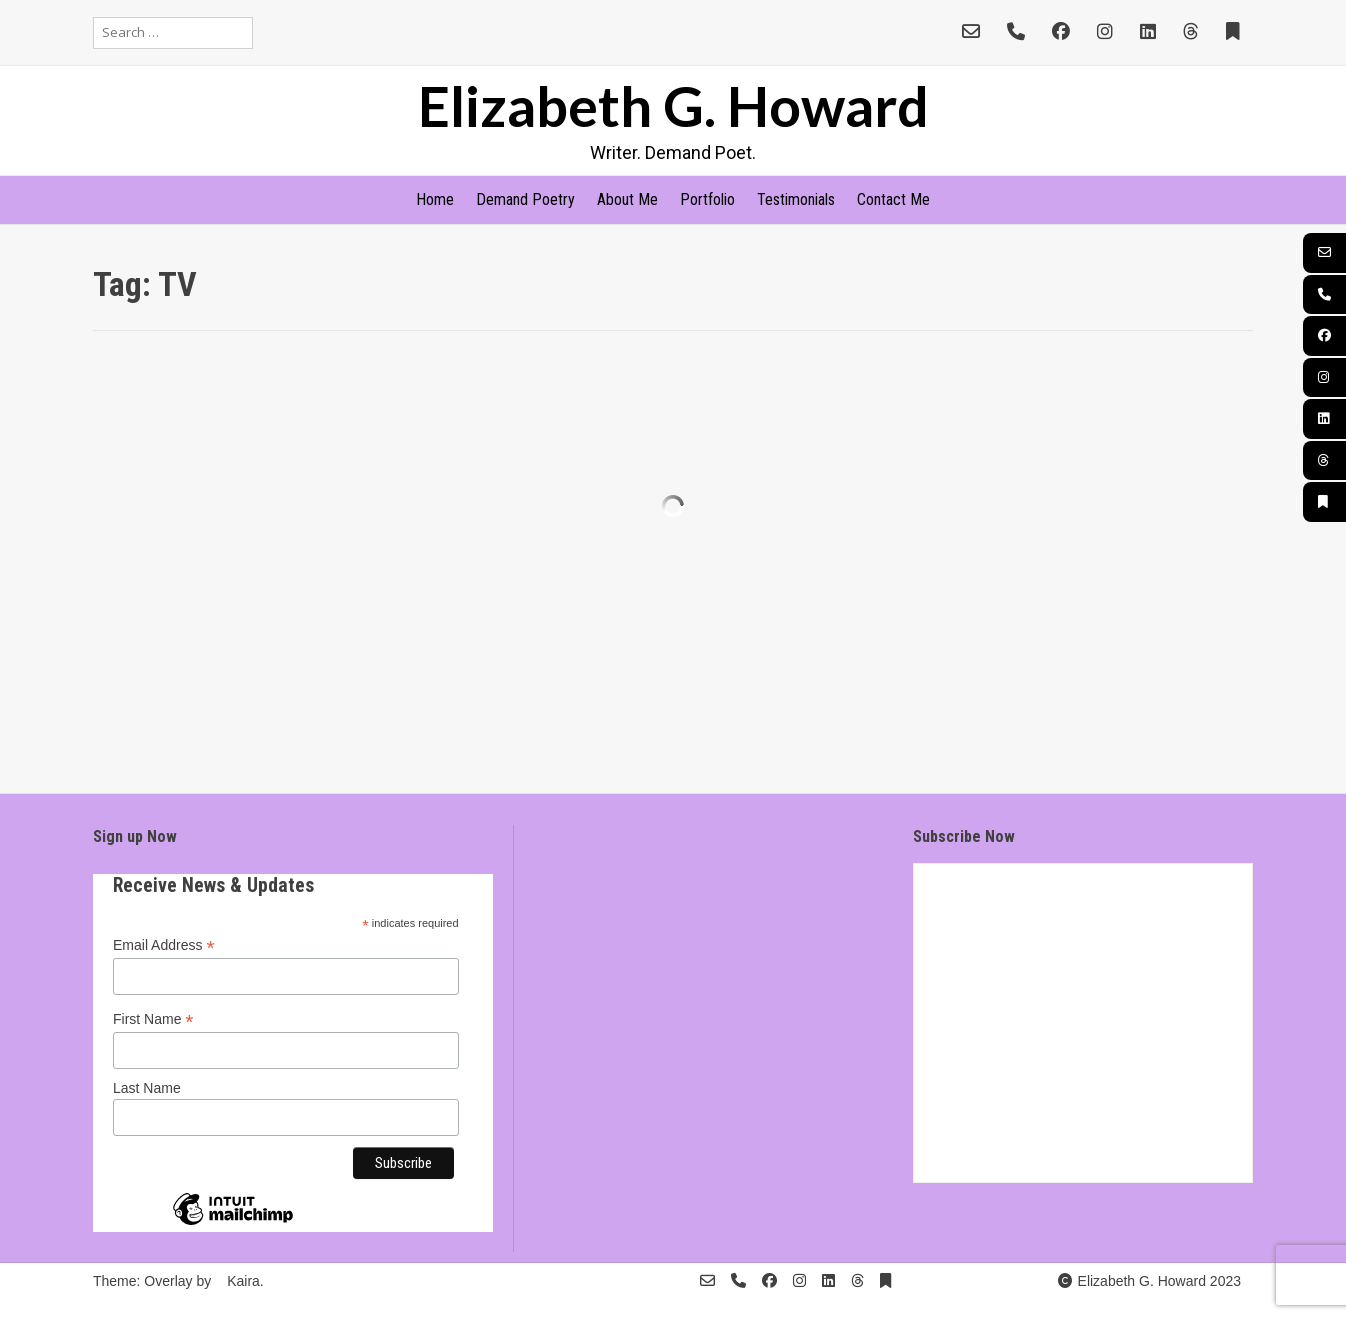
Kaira (243, 1281)
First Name (153, 1019)
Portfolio (707, 199)
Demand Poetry (525, 199)
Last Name (147, 1088)
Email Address (164, 945)
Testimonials (796, 199)
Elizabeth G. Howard (673, 105)
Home (435, 199)
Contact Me (893, 199)
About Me (627, 199)
